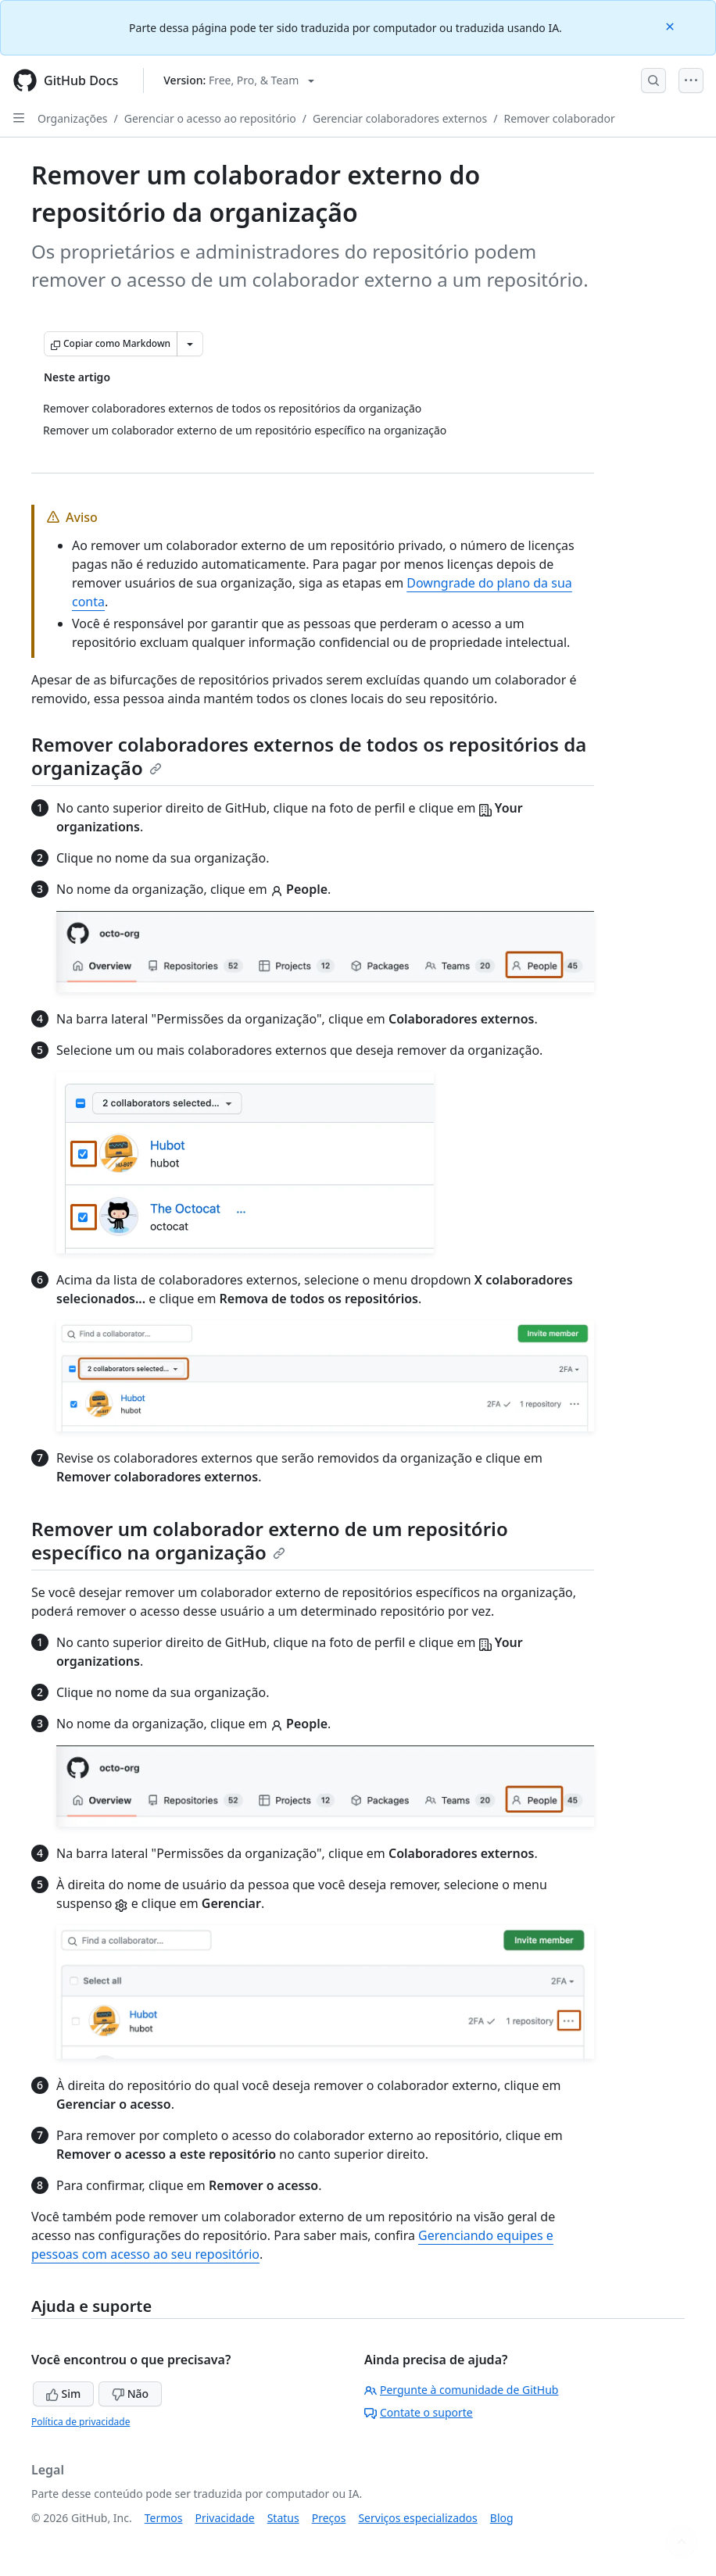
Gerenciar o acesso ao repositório (210, 118)
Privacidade (225, 2517)
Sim (63, 2393)
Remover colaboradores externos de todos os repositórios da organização (308, 756)
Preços (329, 2517)
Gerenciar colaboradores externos (400, 118)
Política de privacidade (80, 2421)
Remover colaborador (558, 118)
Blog (502, 2517)
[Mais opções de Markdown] (190, 343)
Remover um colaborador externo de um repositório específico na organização (269, 1540)
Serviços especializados (417, 2517)
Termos (164, 2517)
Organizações (73, 118)
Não (130, 2393)
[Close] (671, 25)
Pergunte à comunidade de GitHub (461, 2389)
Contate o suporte (418, 2412)
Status (283, 2517)
